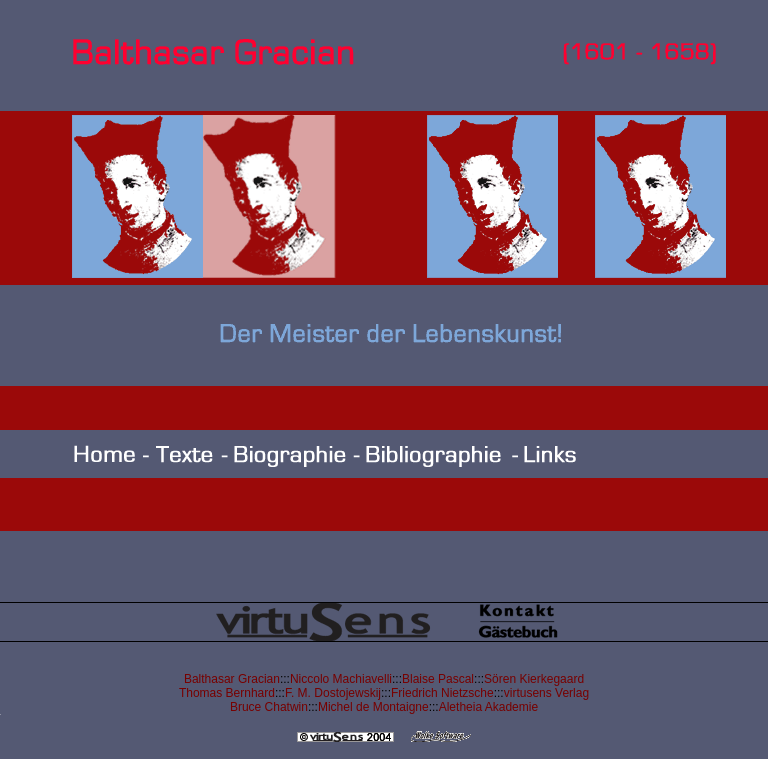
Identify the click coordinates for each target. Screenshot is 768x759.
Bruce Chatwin (269, 707)
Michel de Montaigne (373, 707)
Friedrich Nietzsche (442, 693)
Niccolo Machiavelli (341, 679)
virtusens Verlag (546, 693)
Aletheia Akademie (488, 707)
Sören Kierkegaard (534, 679)
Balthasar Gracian (232, 679)
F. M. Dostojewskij (333, 693)
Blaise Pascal (438, 679)
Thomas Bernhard (227, 693)
